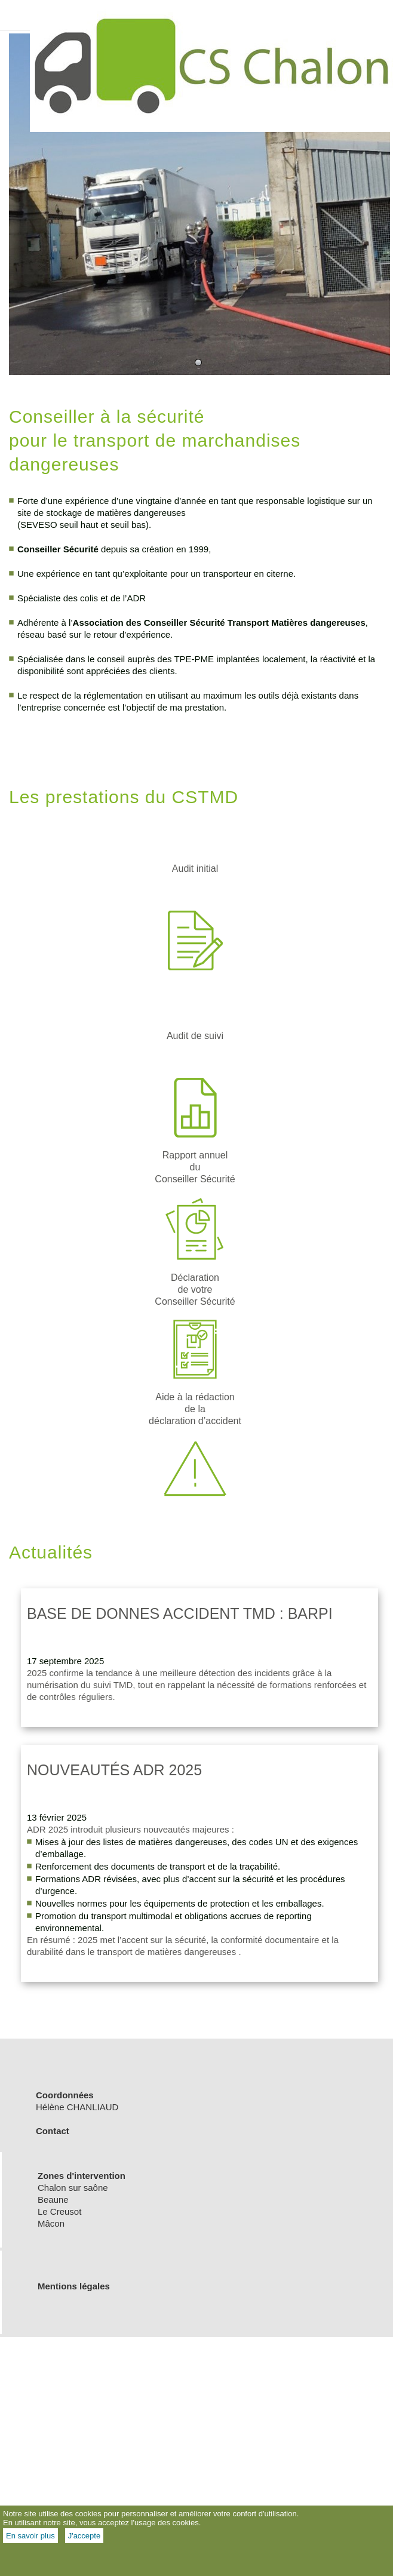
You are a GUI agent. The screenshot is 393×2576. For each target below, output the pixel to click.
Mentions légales (74, 2286)
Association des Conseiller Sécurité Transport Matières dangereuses (219, 622)
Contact (54, 2131)
